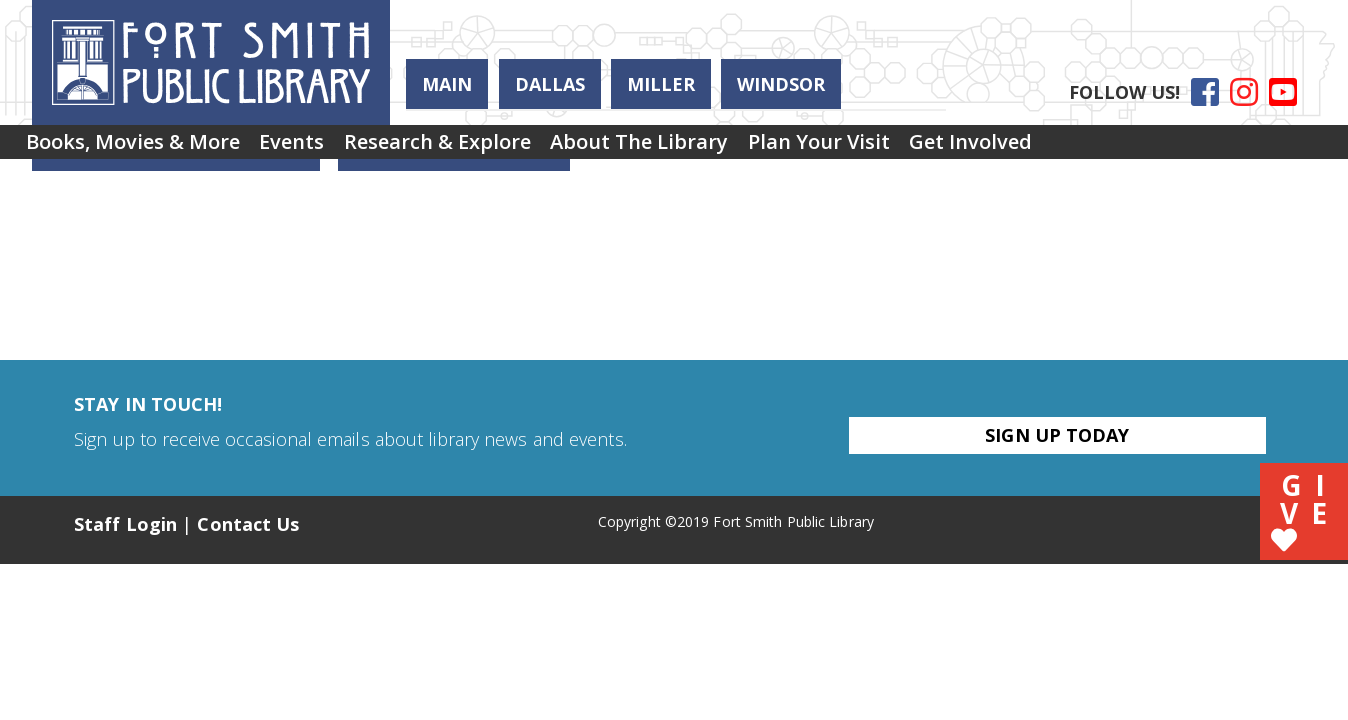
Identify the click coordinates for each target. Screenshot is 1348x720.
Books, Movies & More (143, 148)
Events (322, 148)
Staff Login (125, 524)
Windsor (781, 84)
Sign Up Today (1057, 435)
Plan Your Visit (911, 148)
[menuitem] (143, 149)
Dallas (550, 84)
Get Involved (1083, 148)
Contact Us (248, 524)
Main (447, 84)
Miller (661, 84)
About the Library (711, 148)
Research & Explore (488, 148)
